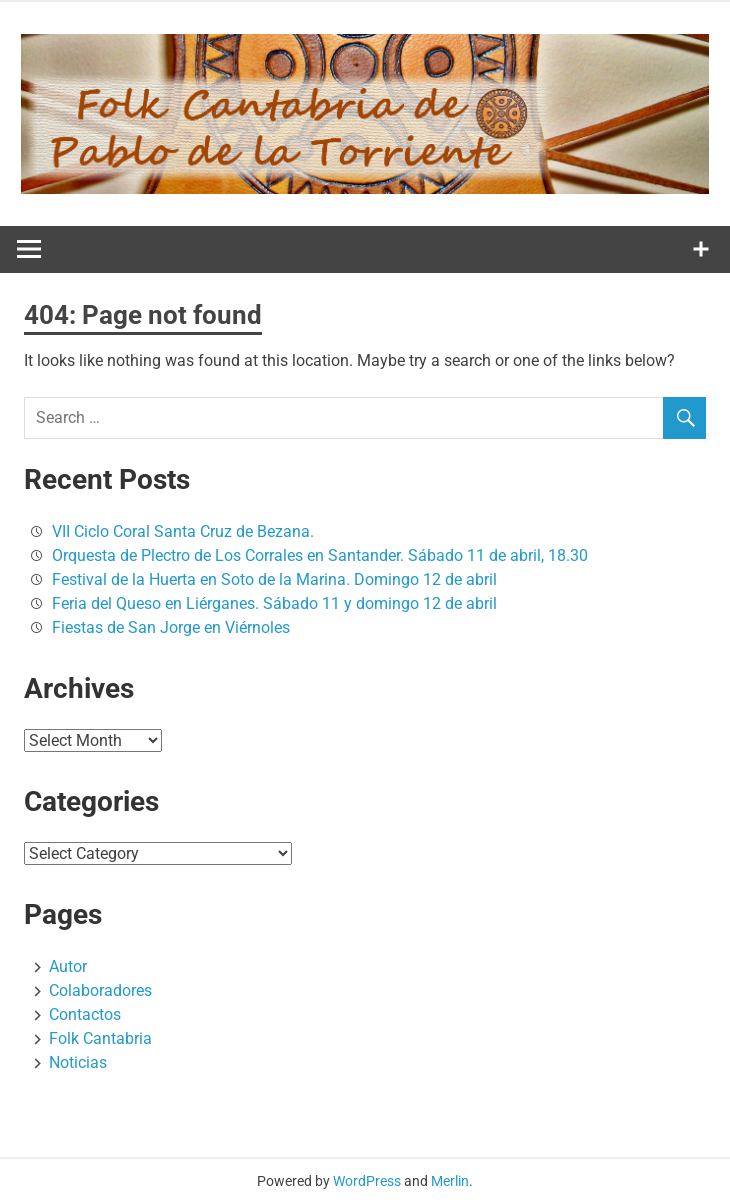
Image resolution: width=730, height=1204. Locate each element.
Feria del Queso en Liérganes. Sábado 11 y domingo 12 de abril (274, 603)
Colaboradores (100, 990)
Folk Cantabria (100, 1038)
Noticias (78, 1062)
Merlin (450, 1181)
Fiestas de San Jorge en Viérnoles (171, 627)
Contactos (85, 1014)
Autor (68, 966)
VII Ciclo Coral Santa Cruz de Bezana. (183, 531)
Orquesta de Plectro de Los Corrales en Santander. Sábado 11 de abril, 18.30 (320, 555)
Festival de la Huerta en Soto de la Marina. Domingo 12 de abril (274, 579)
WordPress (367, 1181)
